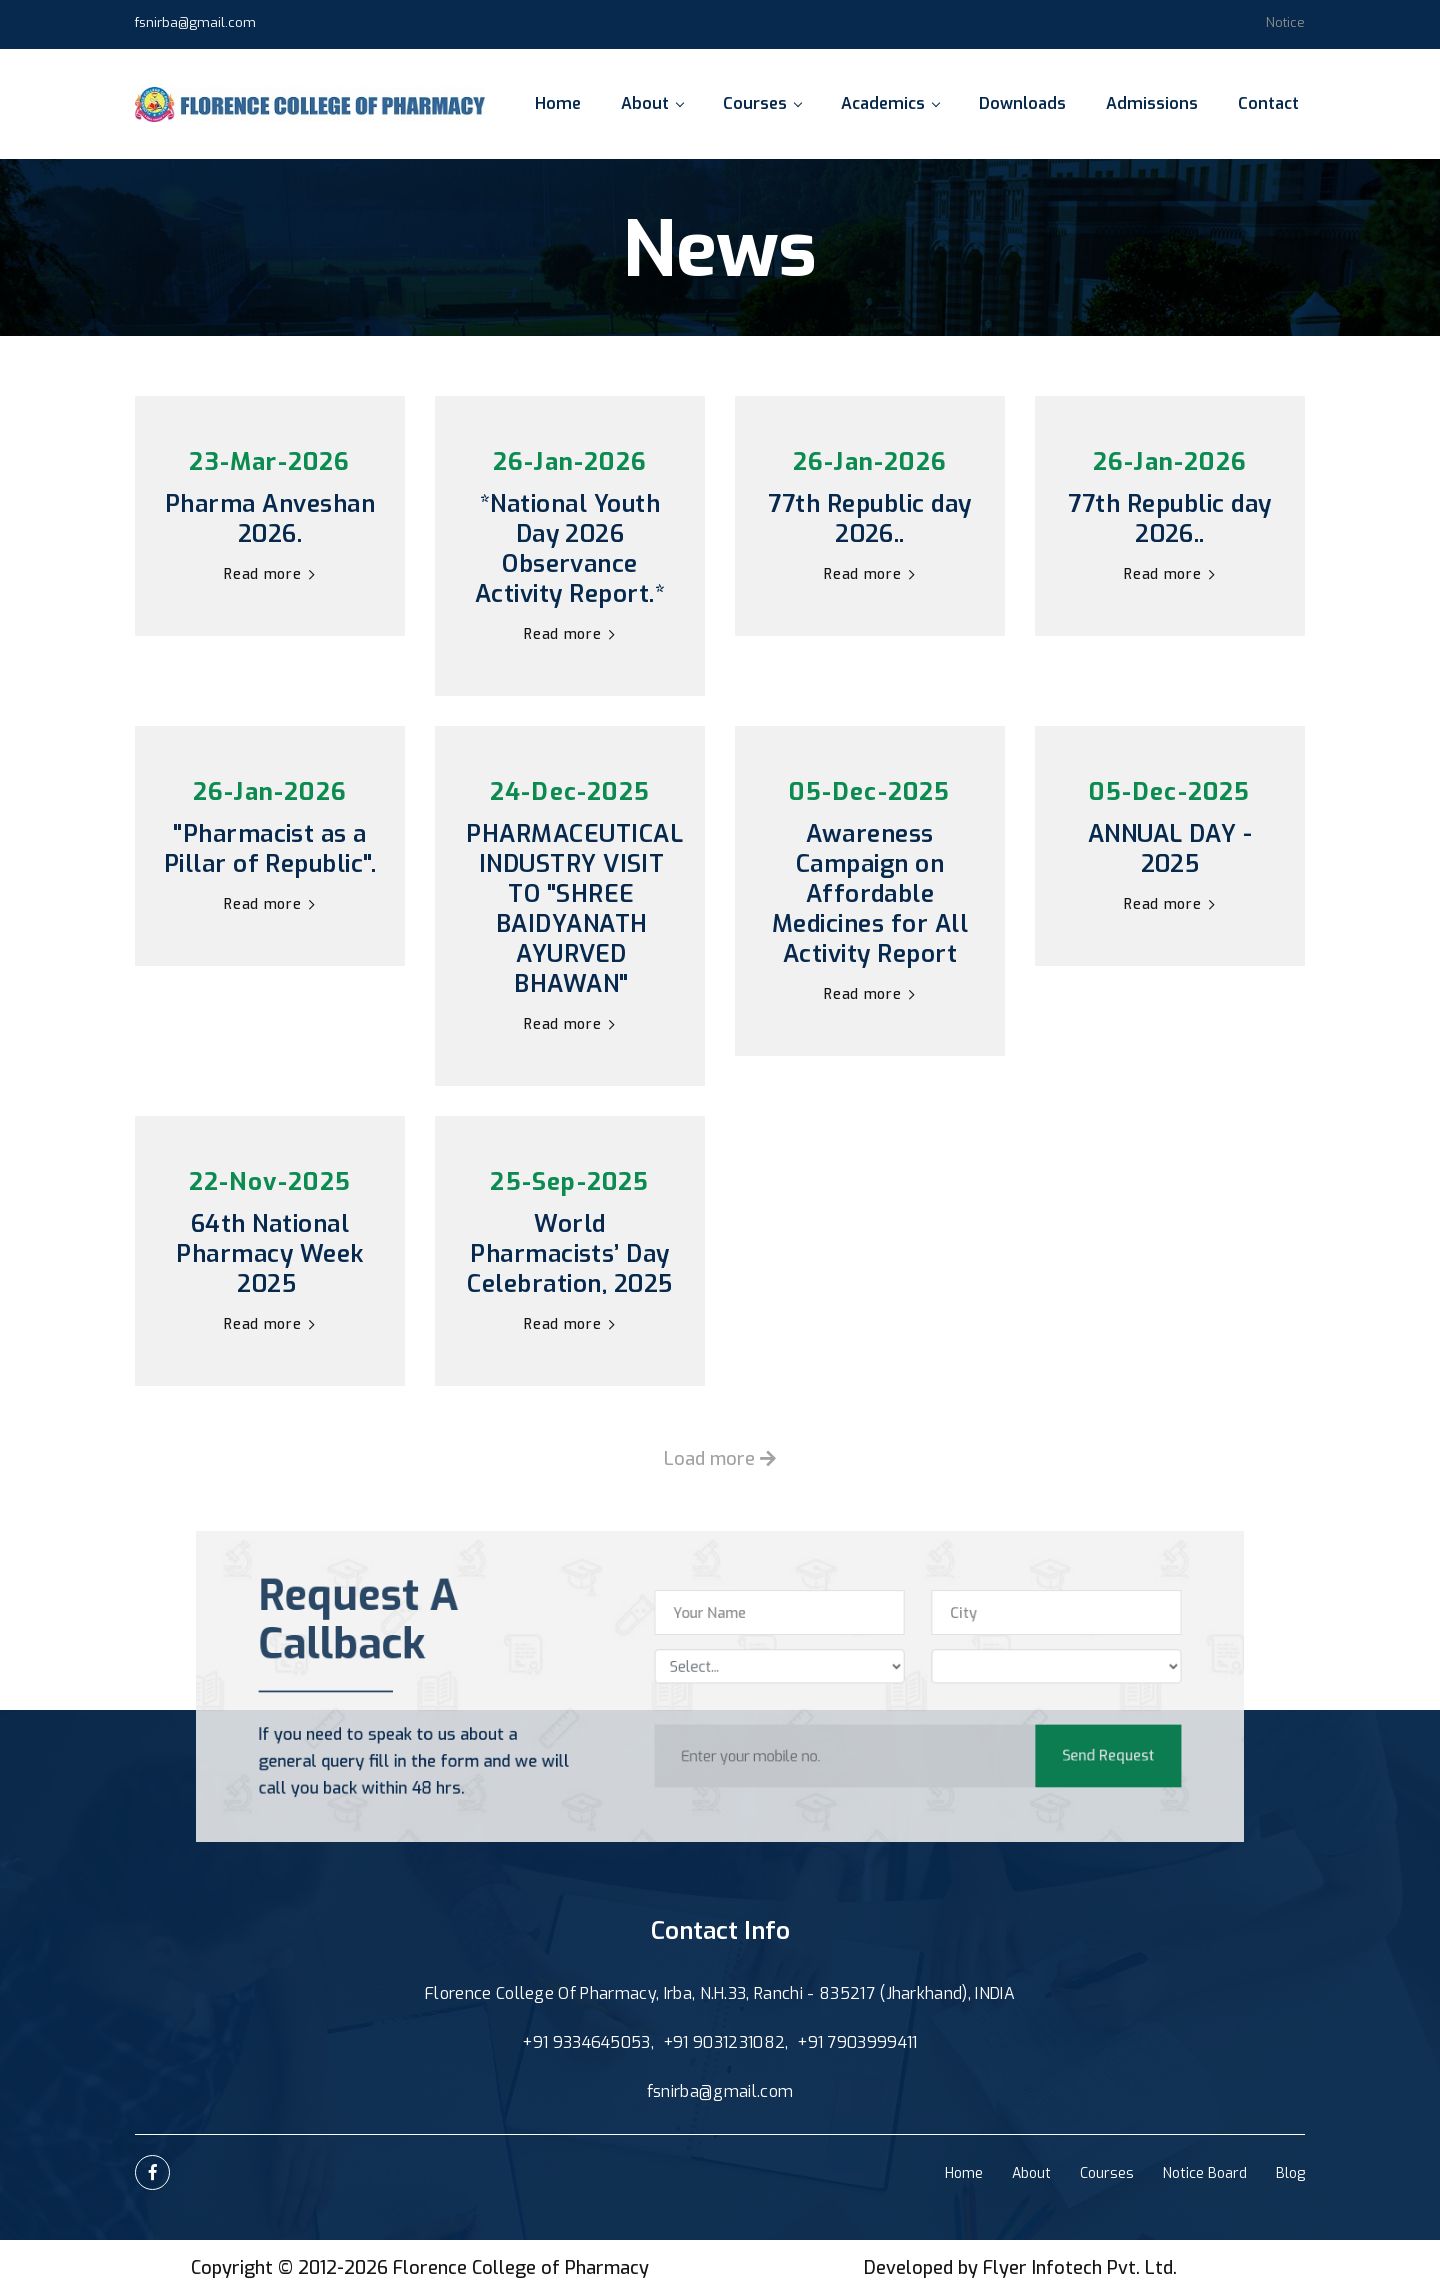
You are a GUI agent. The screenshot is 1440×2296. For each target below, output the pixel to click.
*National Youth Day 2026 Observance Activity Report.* (570, 549)
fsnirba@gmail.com (195, 22)
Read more (270, 574)
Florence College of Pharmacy (521, 2268)
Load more (720, 1459)
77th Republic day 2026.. (869, 519)
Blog (1290, 2173)
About (652, 103)
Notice (1285, 22)
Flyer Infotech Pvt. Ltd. (1080, 2268)
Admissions (1152, 103)
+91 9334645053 (586, 2042)
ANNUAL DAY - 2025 (1170, 849)
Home (558, 103)
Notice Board (1205, 2173)
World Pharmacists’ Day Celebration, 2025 (569, 1254)
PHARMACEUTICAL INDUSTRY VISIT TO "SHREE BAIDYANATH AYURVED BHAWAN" (571, 909)
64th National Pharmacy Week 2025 (269, 1254)
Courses (762, 103)
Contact (1268, 103)
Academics (890, 103)
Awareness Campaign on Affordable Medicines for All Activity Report (870, 894)
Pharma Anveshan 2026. (270, 519)
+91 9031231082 (724, 2042)
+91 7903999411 (857, 2042)
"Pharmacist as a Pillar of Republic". (270, 849)
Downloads (1022, 103)
